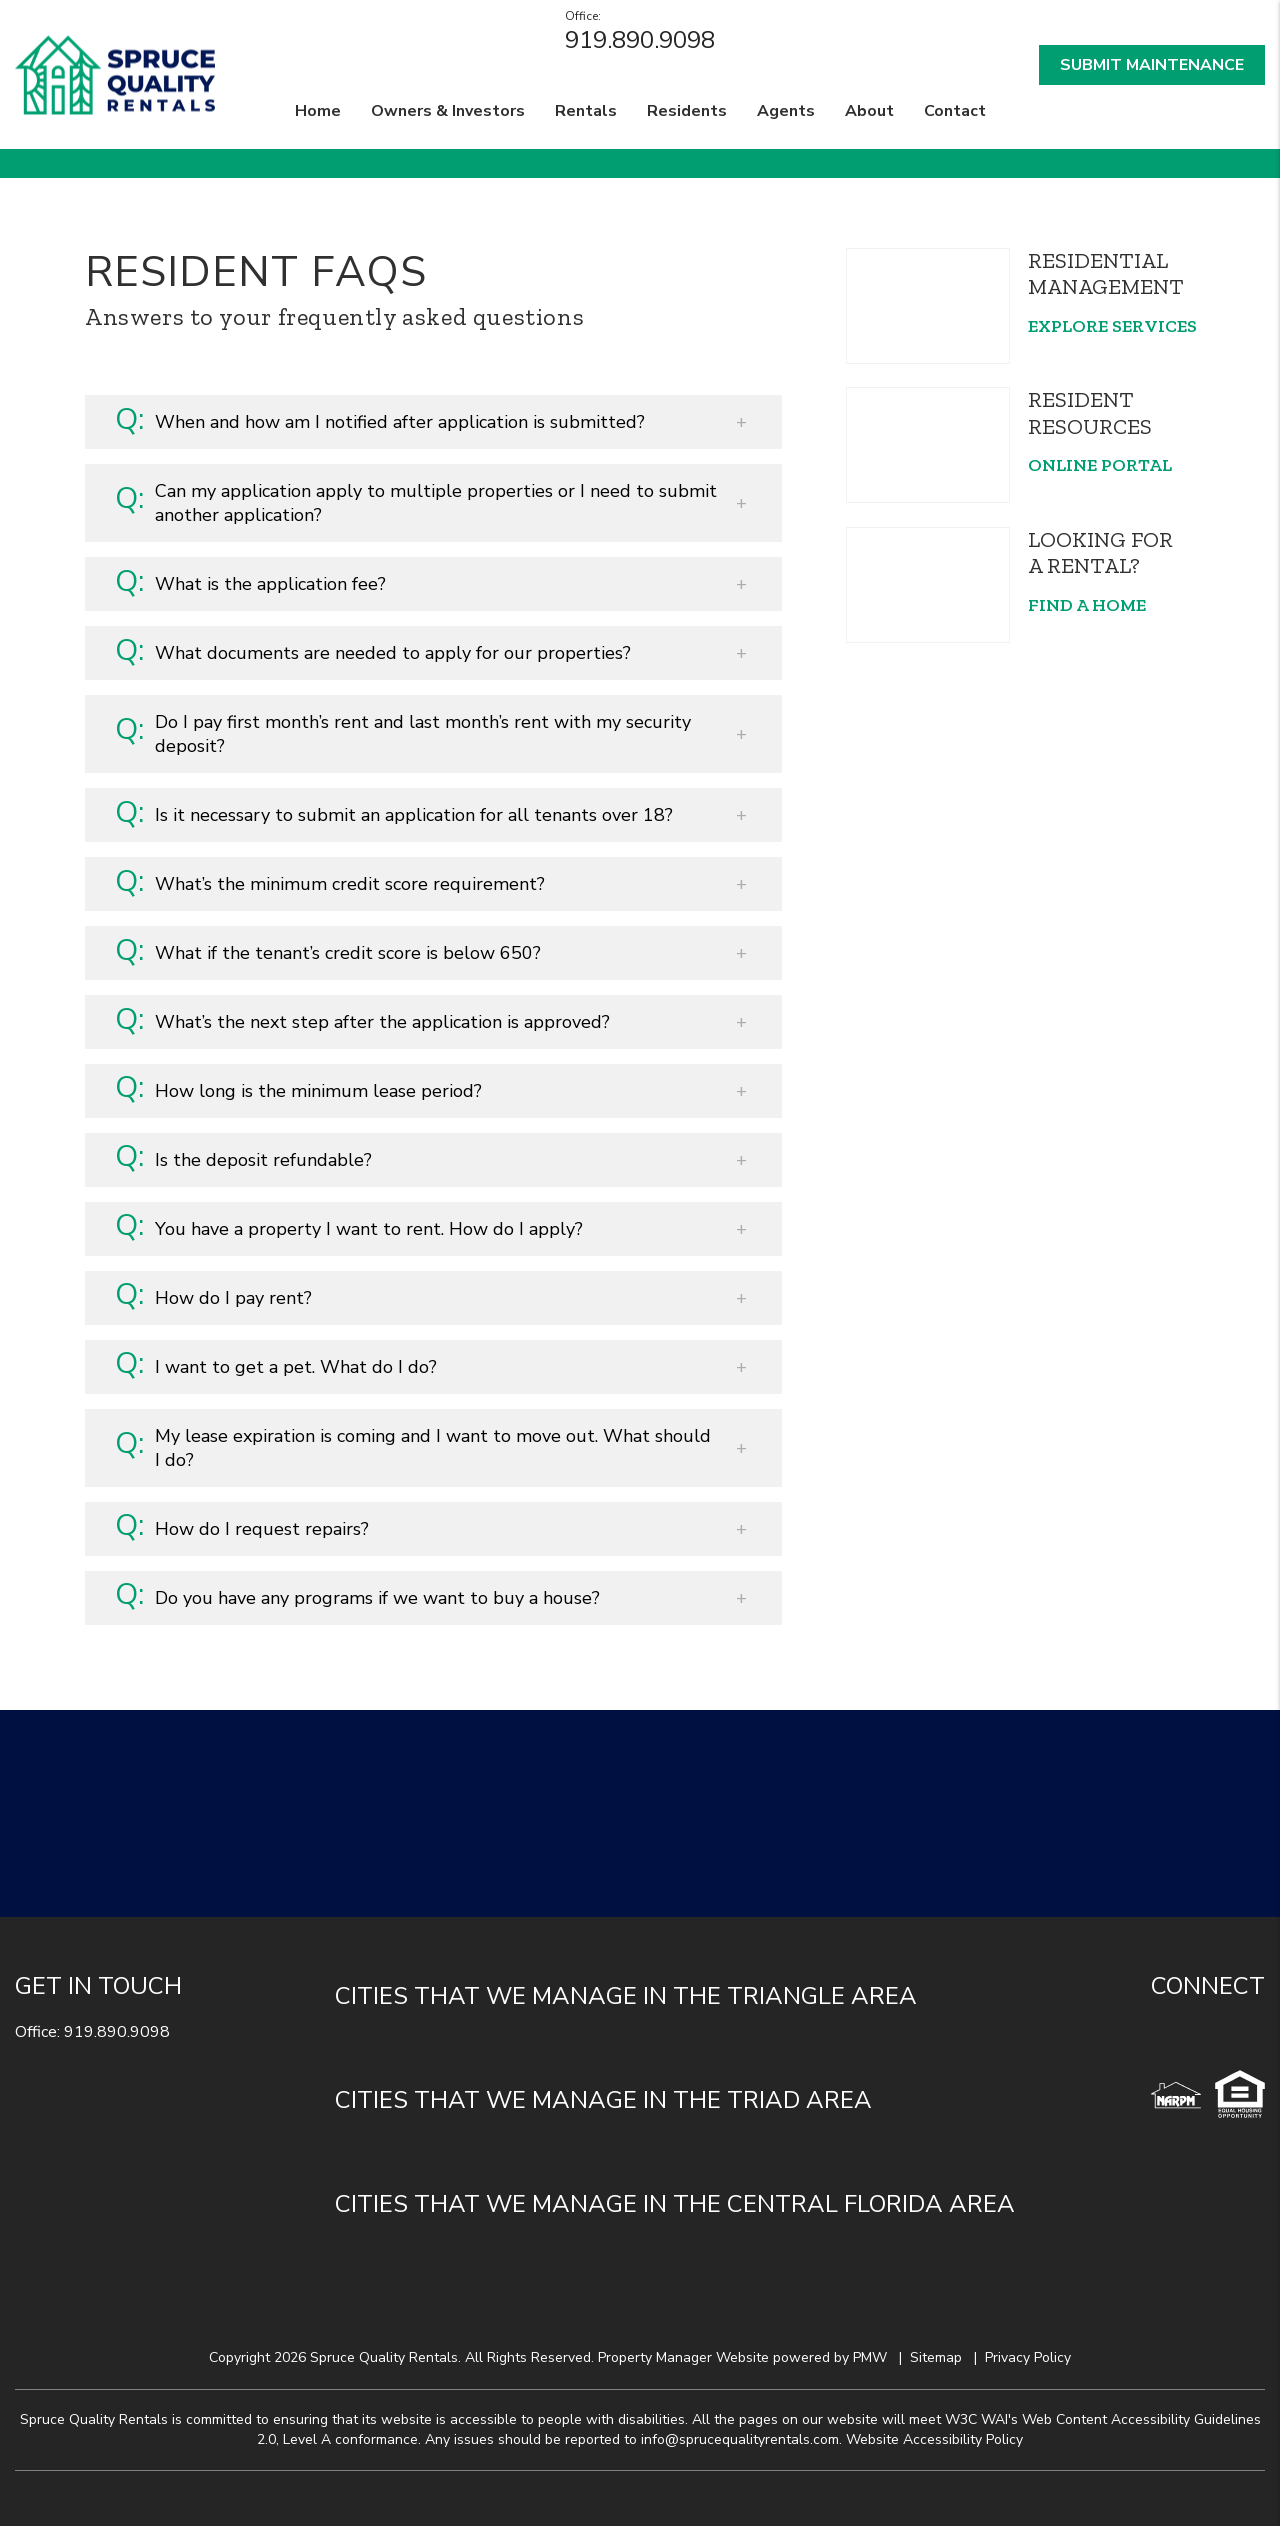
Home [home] (318, 111)
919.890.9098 (640, 40)
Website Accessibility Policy (934, 2439)
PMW (870, 2357)
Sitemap (936, 2357)
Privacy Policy (1028, 2357)
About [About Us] (869, 111)
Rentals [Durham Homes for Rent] (586, 111)
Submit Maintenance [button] (1152, 65)
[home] (115, 73)
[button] (433, 422)
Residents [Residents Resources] (687, 111)
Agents (786, 111)
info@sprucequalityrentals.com (740, 2439)
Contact (955, 111)
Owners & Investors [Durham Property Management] (448, 111)
